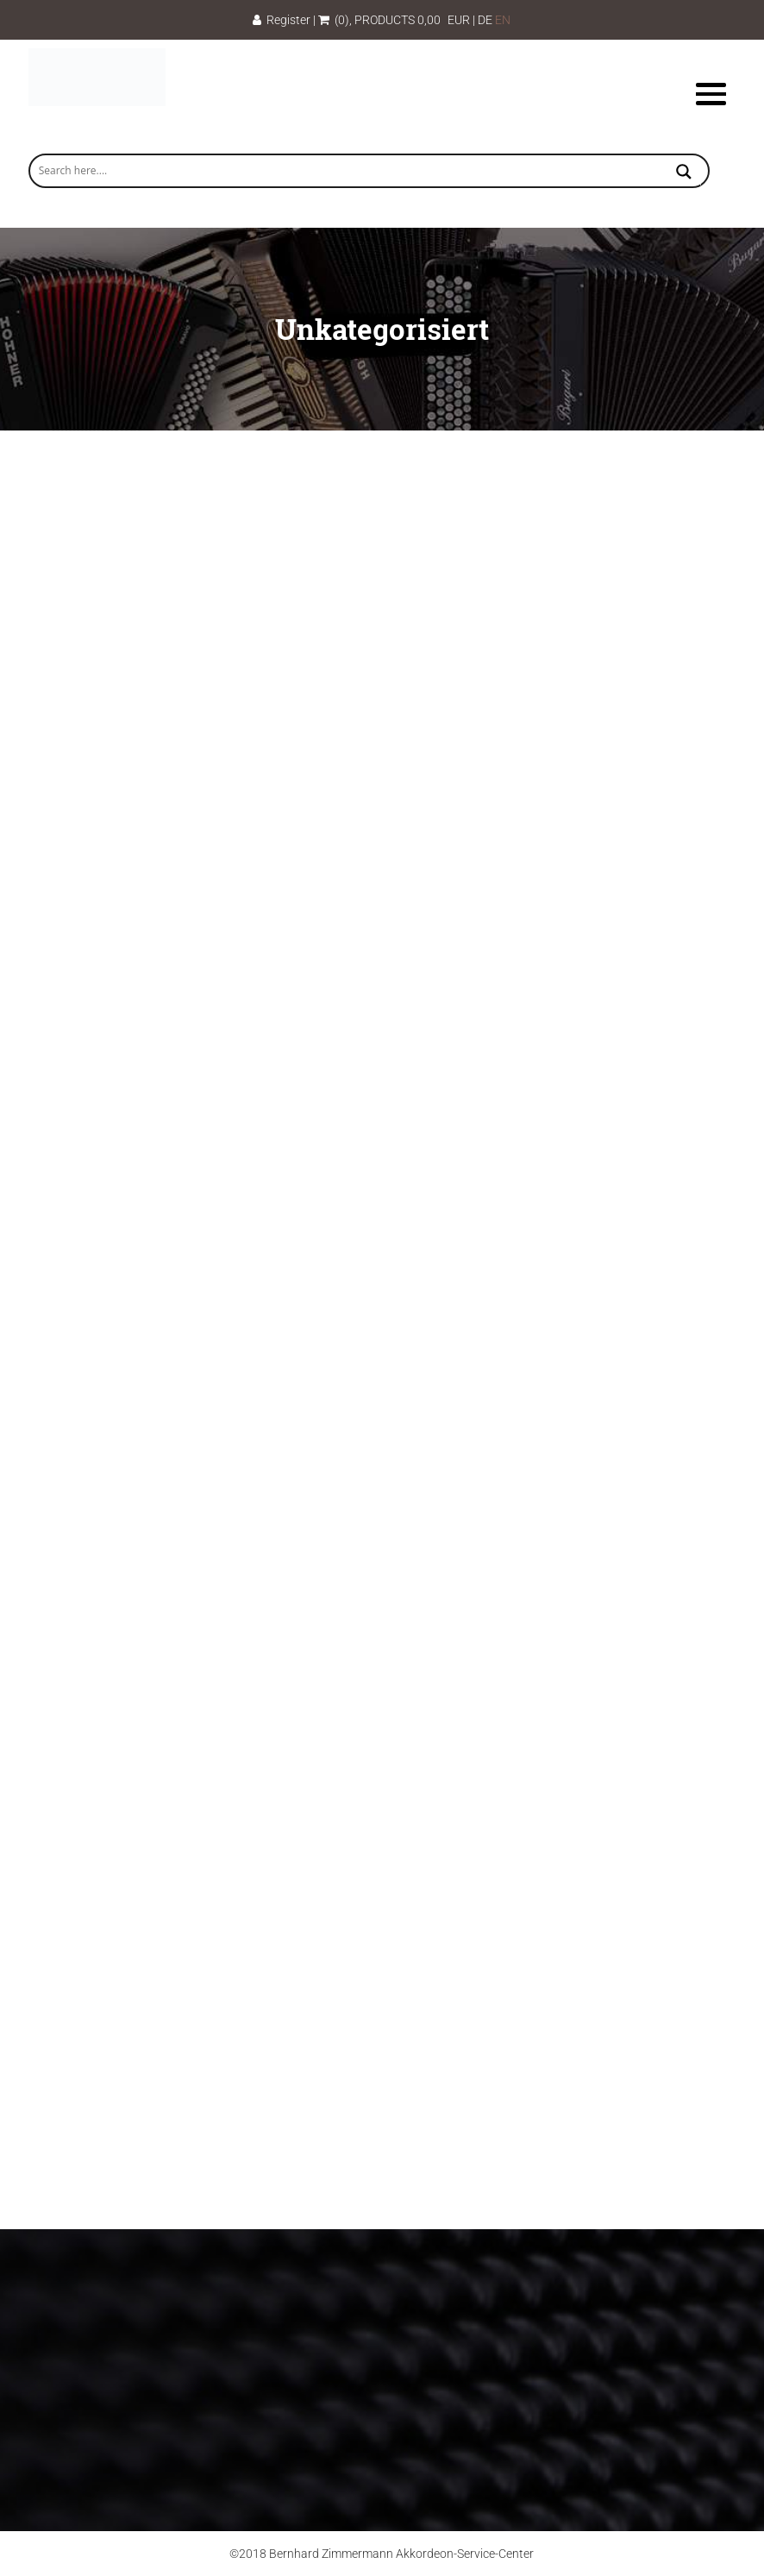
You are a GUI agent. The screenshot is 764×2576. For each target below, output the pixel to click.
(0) (333, 20)
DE (485, 20)
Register (281, 20)
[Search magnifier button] (684, 173)
